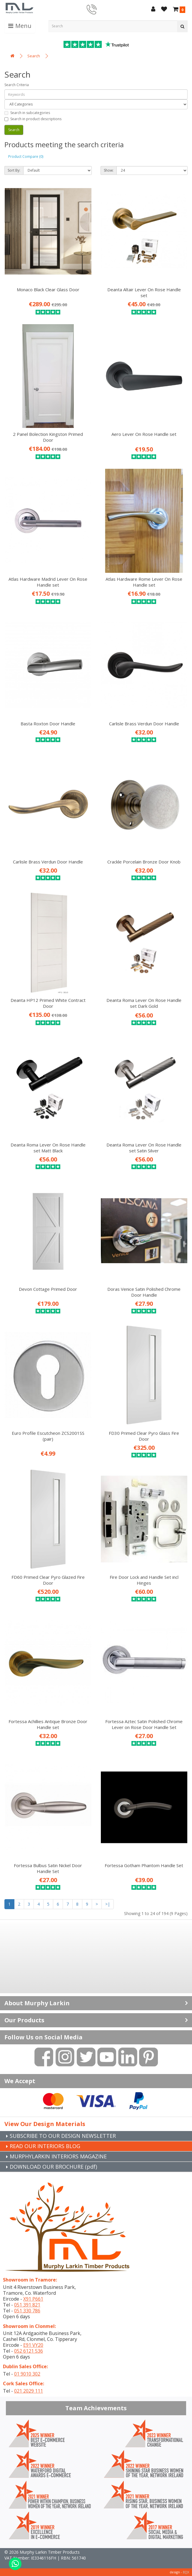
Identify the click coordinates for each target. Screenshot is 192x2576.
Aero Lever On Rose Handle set (143, 434)
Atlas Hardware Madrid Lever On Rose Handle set (48, 582)
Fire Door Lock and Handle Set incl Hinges (144, 1580)
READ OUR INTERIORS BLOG (45, 2146)
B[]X (186, 2572)
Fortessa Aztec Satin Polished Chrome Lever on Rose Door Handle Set (144, 1724)
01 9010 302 (27, 2374)
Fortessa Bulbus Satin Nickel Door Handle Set (48, 1868)
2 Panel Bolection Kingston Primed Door (48, 437)
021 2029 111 (28, 2391)
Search (33, 55)
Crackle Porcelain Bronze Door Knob (144, 862)
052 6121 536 (28, 2351)
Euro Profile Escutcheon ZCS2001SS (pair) (48, 1436)
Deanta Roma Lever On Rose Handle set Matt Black (48, 1148)
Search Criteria (16, 84)
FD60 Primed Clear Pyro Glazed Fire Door (48, 1580)
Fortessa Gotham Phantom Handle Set (144, 1865)
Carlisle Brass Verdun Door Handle (144, 724)
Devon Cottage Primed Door (48, 1289)
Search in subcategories (27, 112)
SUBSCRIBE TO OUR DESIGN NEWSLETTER (63, 2135)
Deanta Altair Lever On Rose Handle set (144, 292)
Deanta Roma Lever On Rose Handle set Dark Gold (143, 1003)
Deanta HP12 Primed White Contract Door (48, 1003)
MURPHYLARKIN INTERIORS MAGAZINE (58, 2156)
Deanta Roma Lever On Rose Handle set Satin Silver (143, 1148)
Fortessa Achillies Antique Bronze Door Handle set (48, 1724)
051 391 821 (27, 2305)
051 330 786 (27, 2310)
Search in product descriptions (32, 118)
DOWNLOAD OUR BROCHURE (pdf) (53, 2166)
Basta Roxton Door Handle (48, 724)
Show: (108, 170)
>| (107, 1904)
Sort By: (14, 170)
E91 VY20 (33, 2345)
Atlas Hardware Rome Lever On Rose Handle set (144, 582)
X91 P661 (33, 2299)
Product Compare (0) (25, 156)
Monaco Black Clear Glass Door (48, 289)
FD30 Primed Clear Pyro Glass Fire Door (144, 1436)
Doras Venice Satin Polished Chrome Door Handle (144, 1292)
